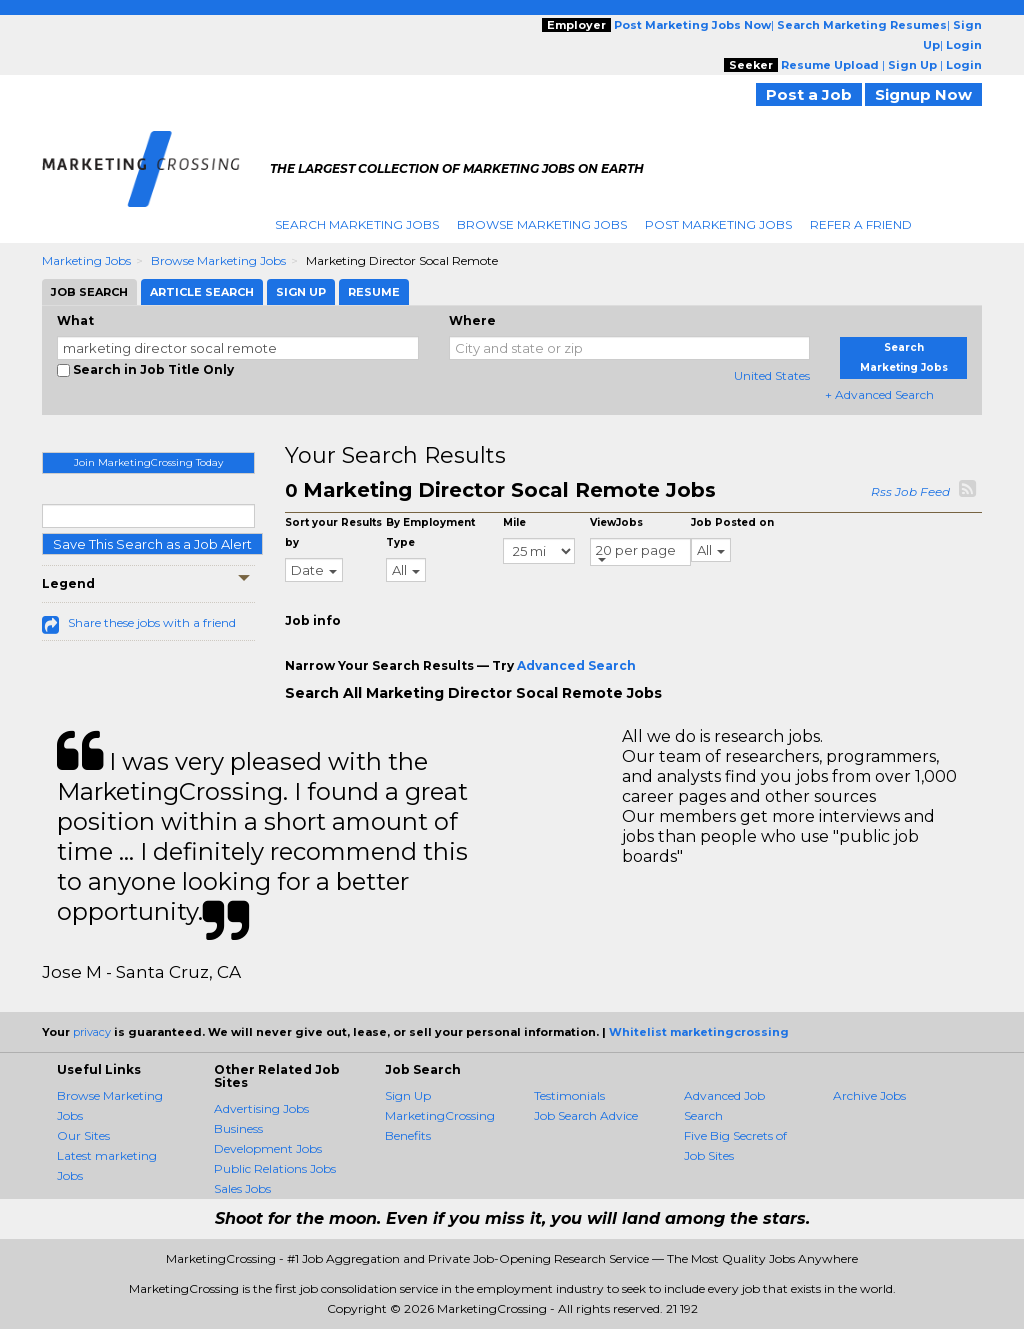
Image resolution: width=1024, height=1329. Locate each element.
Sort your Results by (333, 532)
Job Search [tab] (89, 292)
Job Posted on (732, 522)
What (75, 320)
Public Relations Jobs (275, 1168)
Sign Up (408, 1095)
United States (772, 375)
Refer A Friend (861, 224)
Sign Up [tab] (301, 292)
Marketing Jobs (86, 260)
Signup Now (923, 94)
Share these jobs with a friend (152, 622)
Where (472, 320)
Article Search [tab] (202, 292)
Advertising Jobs (261, 1108)
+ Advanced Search (879, 394)
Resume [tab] (374, 292)
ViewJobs (616, 522)
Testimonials (569, 1095)
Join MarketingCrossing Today (148, 462)
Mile (514, 522)
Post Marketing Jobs (718, 224)
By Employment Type (430, 532)
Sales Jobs (242, 1188)
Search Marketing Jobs (357, 224)
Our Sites (83, 1135)
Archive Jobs (869, 1095)
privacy (92, 1032)
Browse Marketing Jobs (542, 224)
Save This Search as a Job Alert (152, 544)
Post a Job (809, 94)
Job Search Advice (586, 1115)
